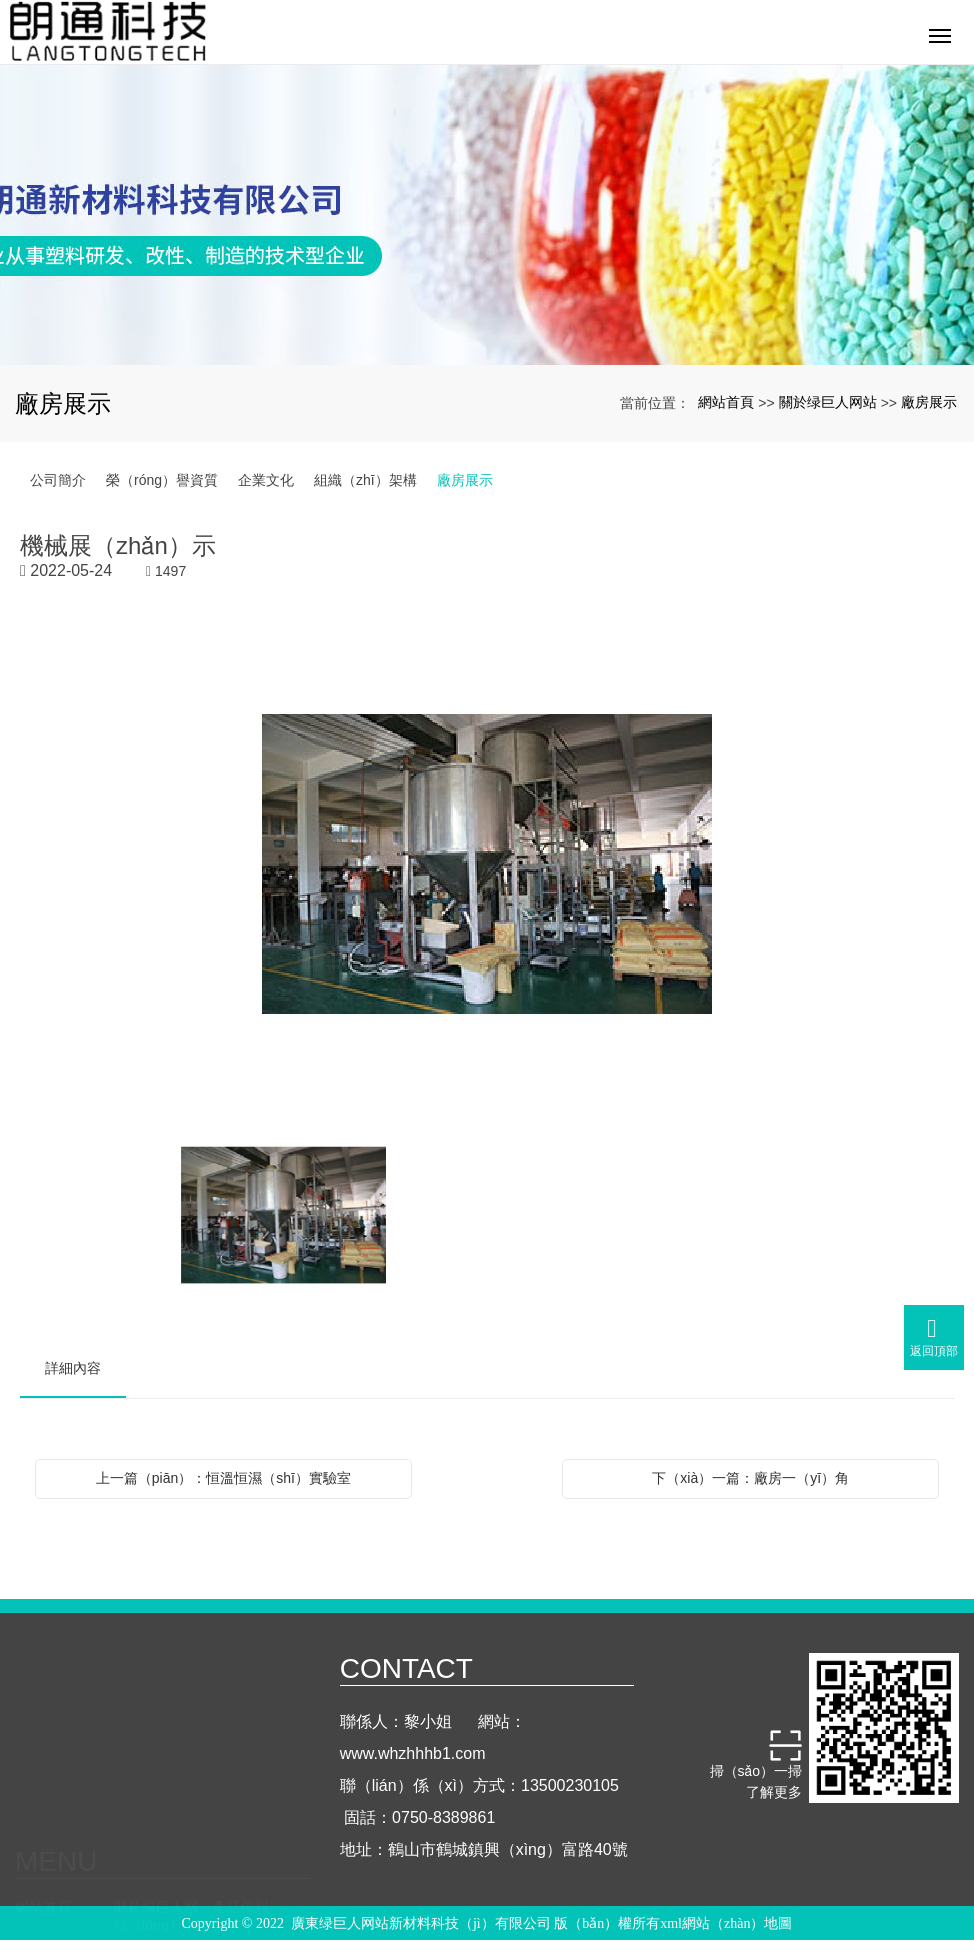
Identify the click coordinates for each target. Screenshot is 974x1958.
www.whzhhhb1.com (413, 1778)
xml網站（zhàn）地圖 (726, 1926)
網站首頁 (726, 402)
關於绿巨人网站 (828, 402)
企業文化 (266, 480)
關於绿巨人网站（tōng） (156, 1747)
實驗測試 (43, 1794)
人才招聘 (43, 1850)
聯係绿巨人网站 (254, 1803)
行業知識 (142, 1794)
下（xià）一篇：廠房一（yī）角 (750, 1478)
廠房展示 (929, 402)
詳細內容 (73, 1368)
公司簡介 (58, 480)
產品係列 (240, 1738)
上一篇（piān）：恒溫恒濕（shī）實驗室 (223, 1478)
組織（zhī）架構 (365, 480)
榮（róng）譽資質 (162, 480)
